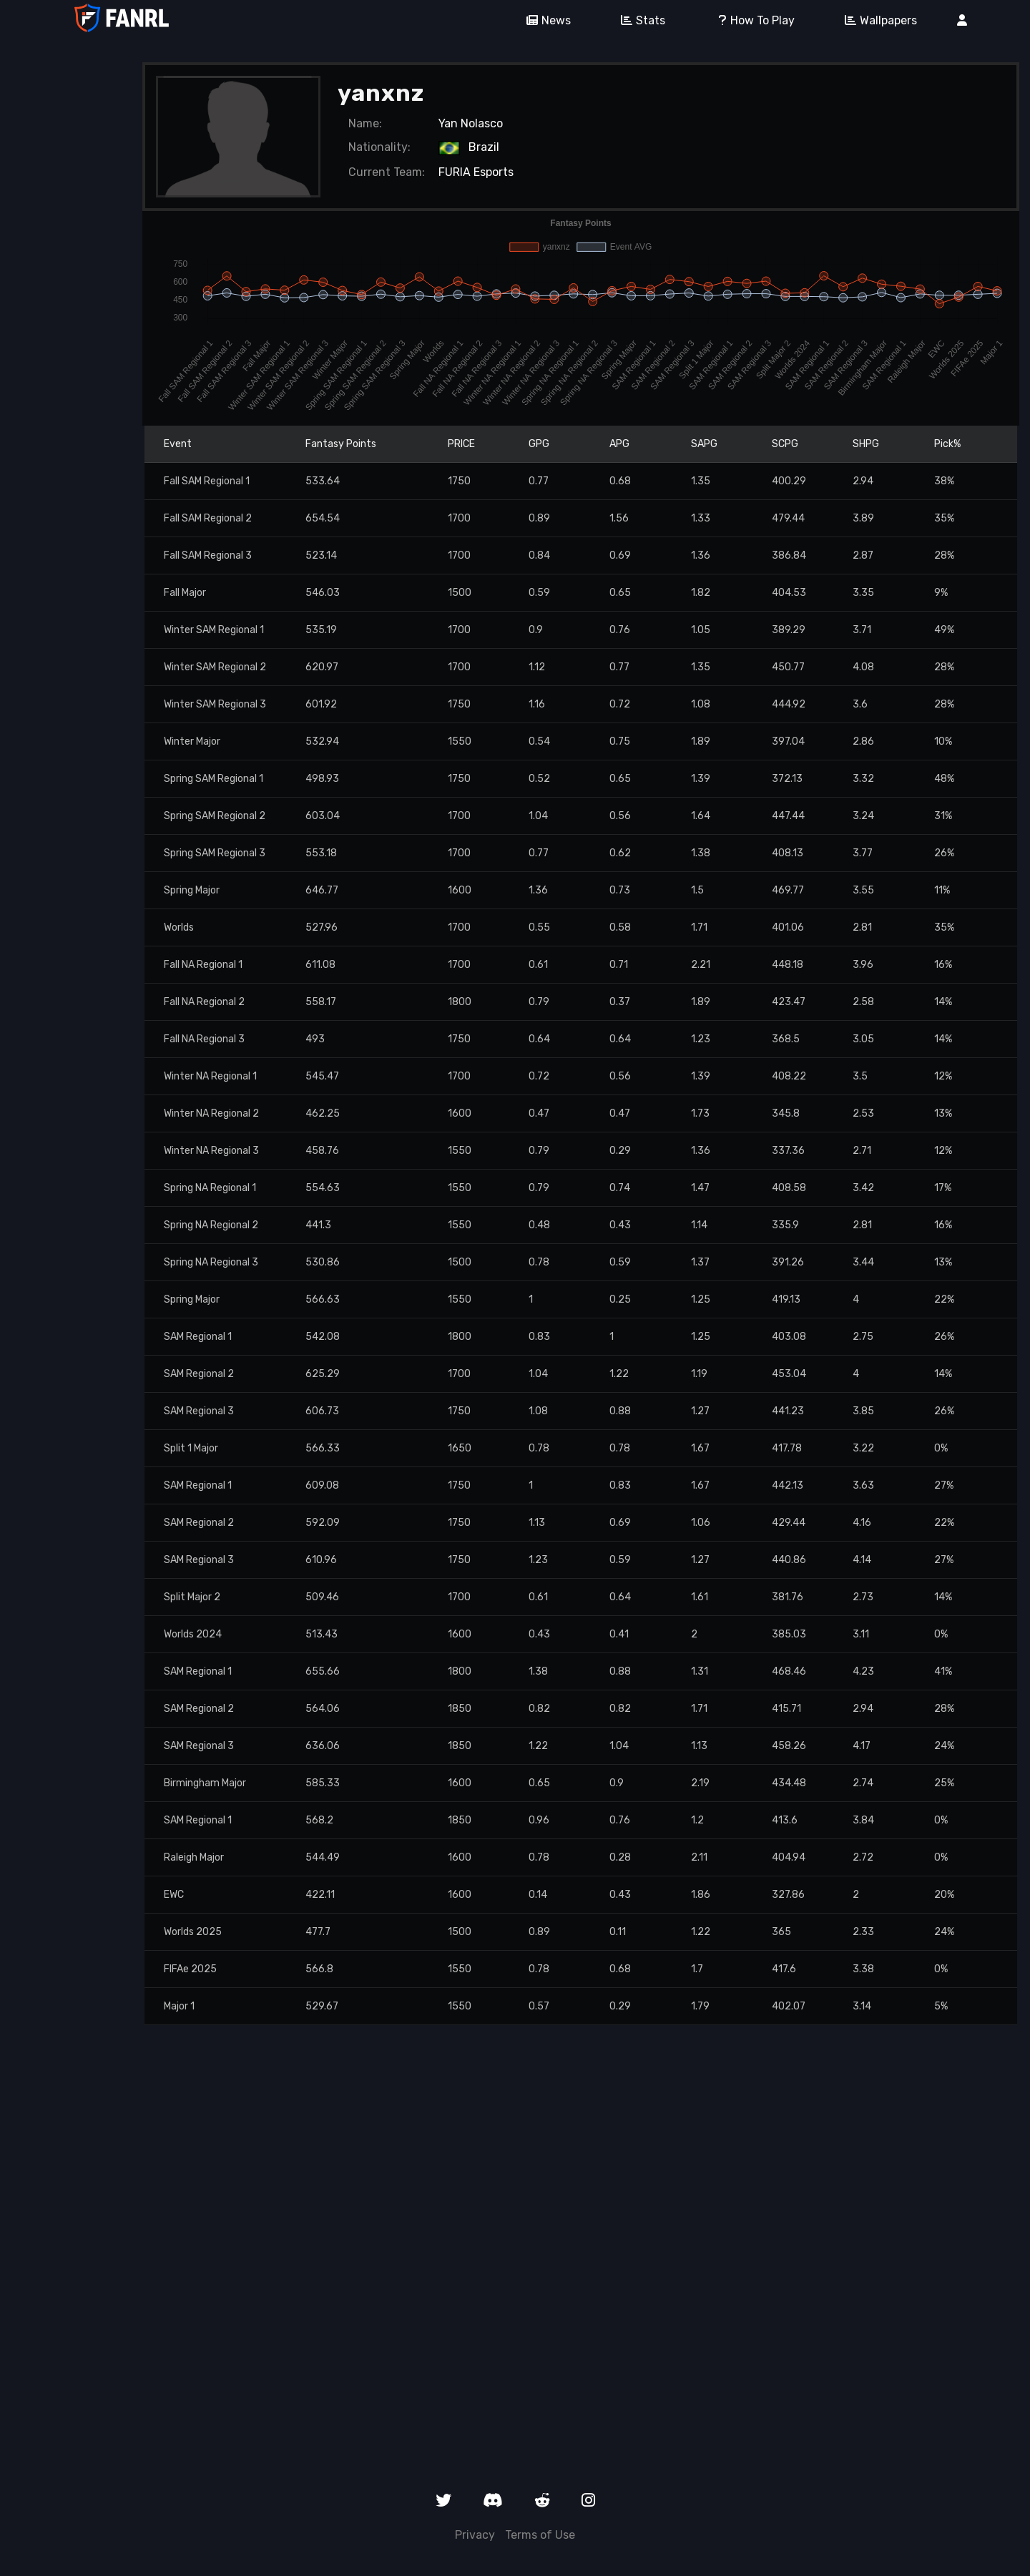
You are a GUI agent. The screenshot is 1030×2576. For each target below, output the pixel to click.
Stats (638, 20)
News (543, 20)
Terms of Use (540, 2535)
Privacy (475, 2535)
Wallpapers (876, 20)
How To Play (750, 20)
